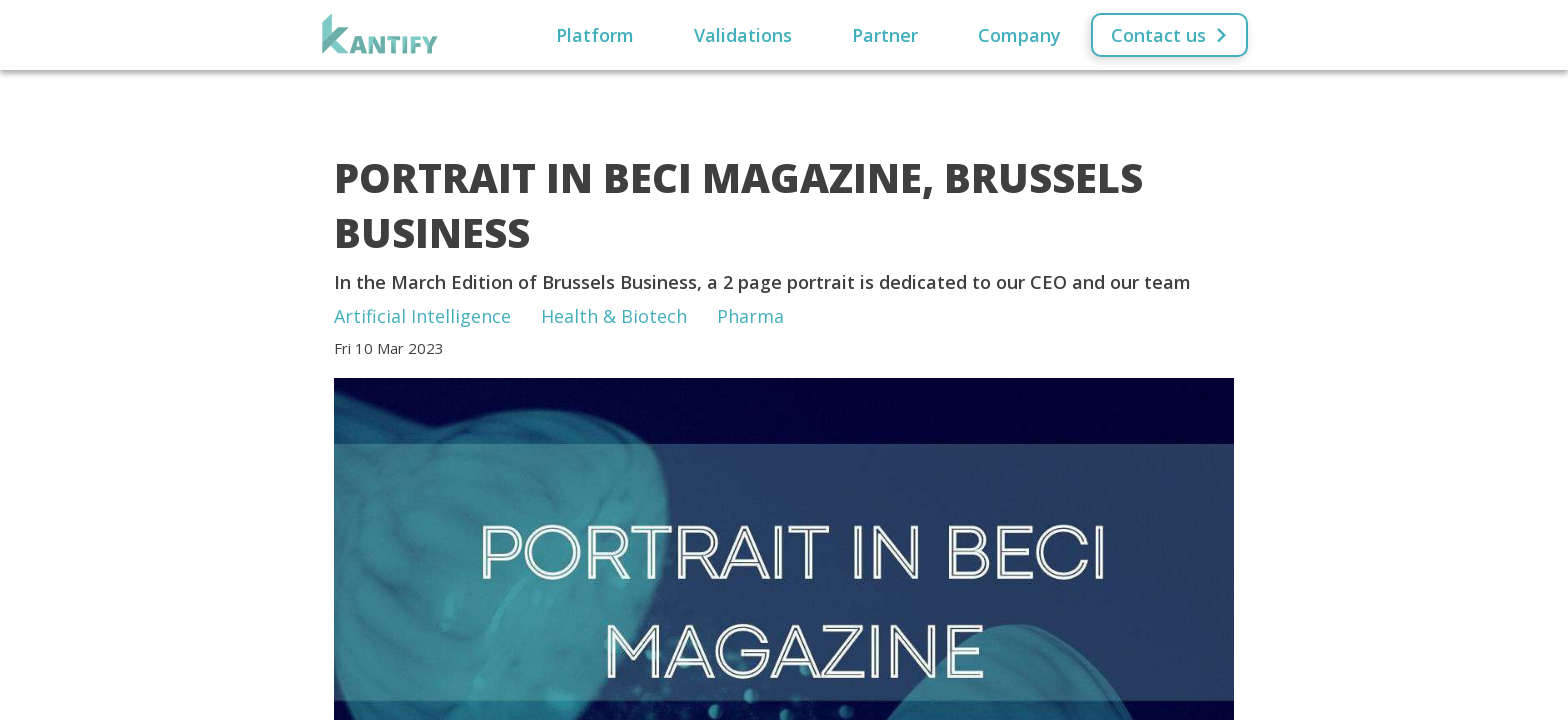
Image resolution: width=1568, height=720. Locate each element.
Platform (595, 35)
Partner (885, 35)
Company (1019, 35)
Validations (743, 35)
